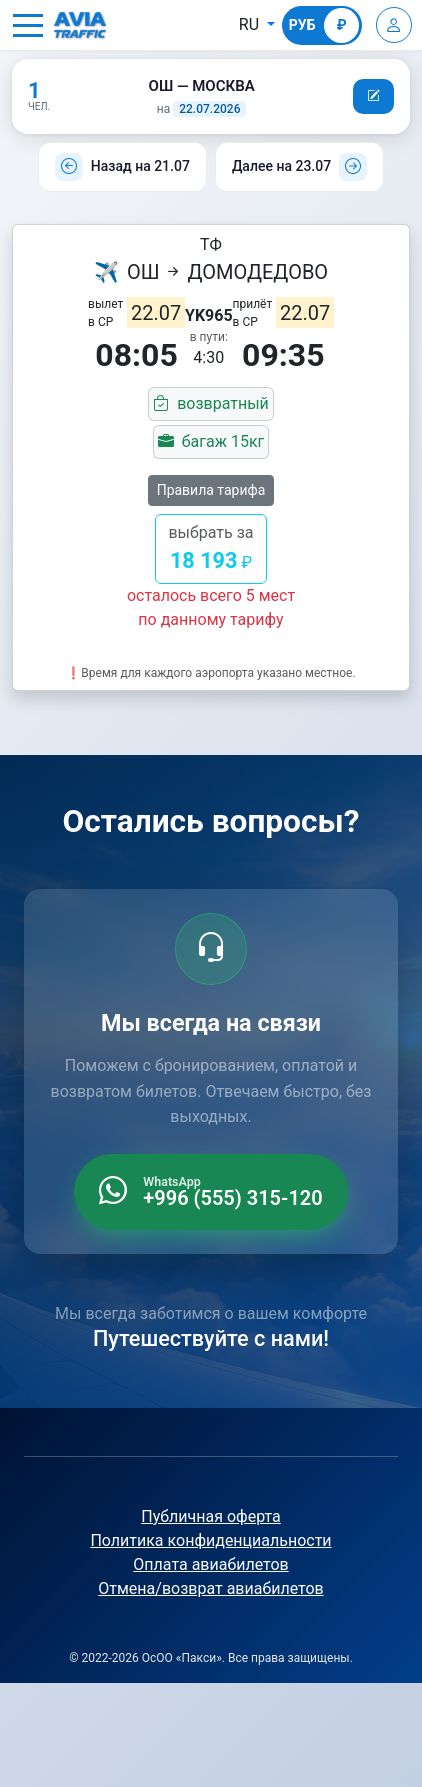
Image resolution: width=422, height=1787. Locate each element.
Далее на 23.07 (281, 166)
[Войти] (394, 25)
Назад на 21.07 (140, 166)
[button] (28, 25)
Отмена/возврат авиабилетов (210, 1588)
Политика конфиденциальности (210, 1540)
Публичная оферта (211, 1516)
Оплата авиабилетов (210, 1564)
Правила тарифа (211, 490)
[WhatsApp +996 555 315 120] (210, 1192)
